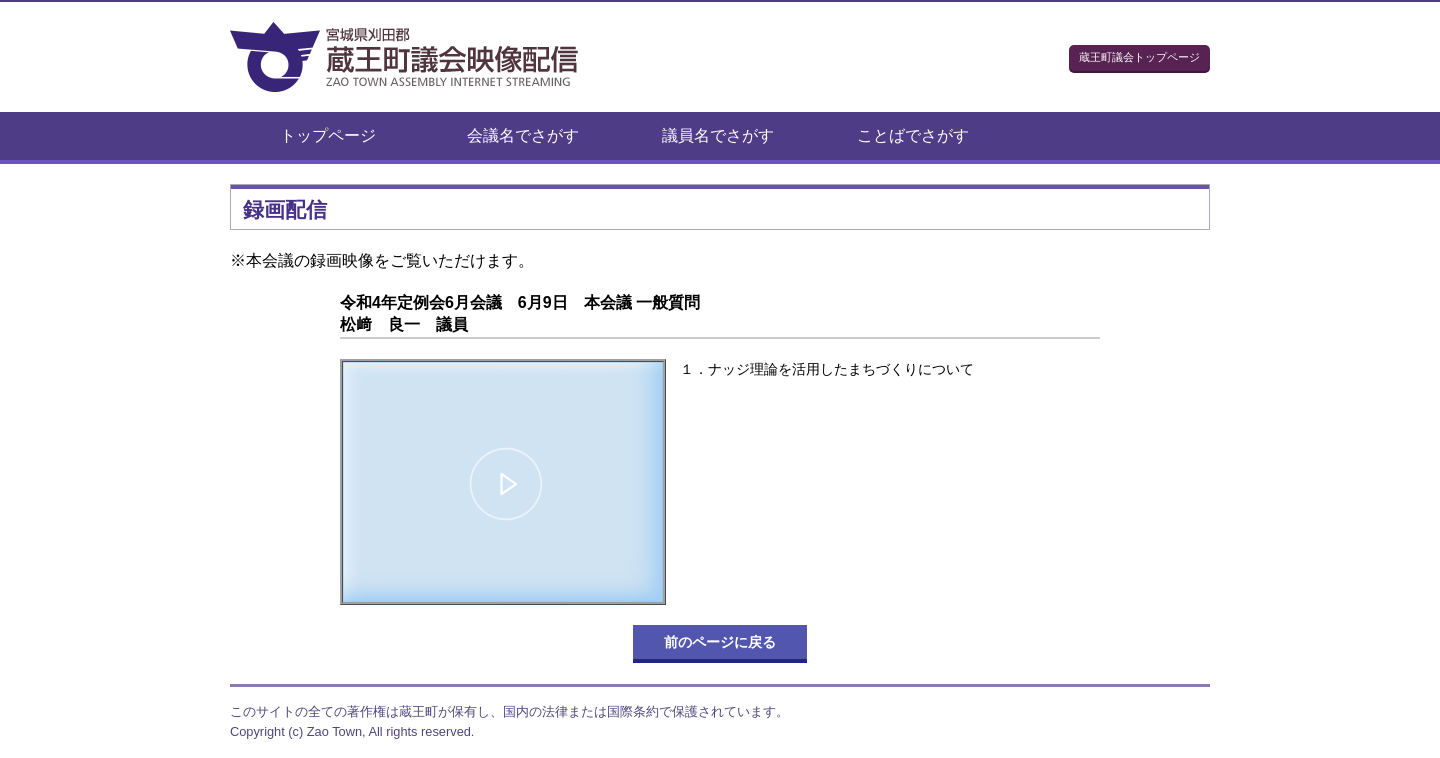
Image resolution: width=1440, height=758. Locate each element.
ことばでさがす (913, 135)
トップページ (328, 135)
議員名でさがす (718, 135)
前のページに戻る (720, 642)
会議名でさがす (523, 135)
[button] (506, 485)
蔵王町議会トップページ (1139, 57)
